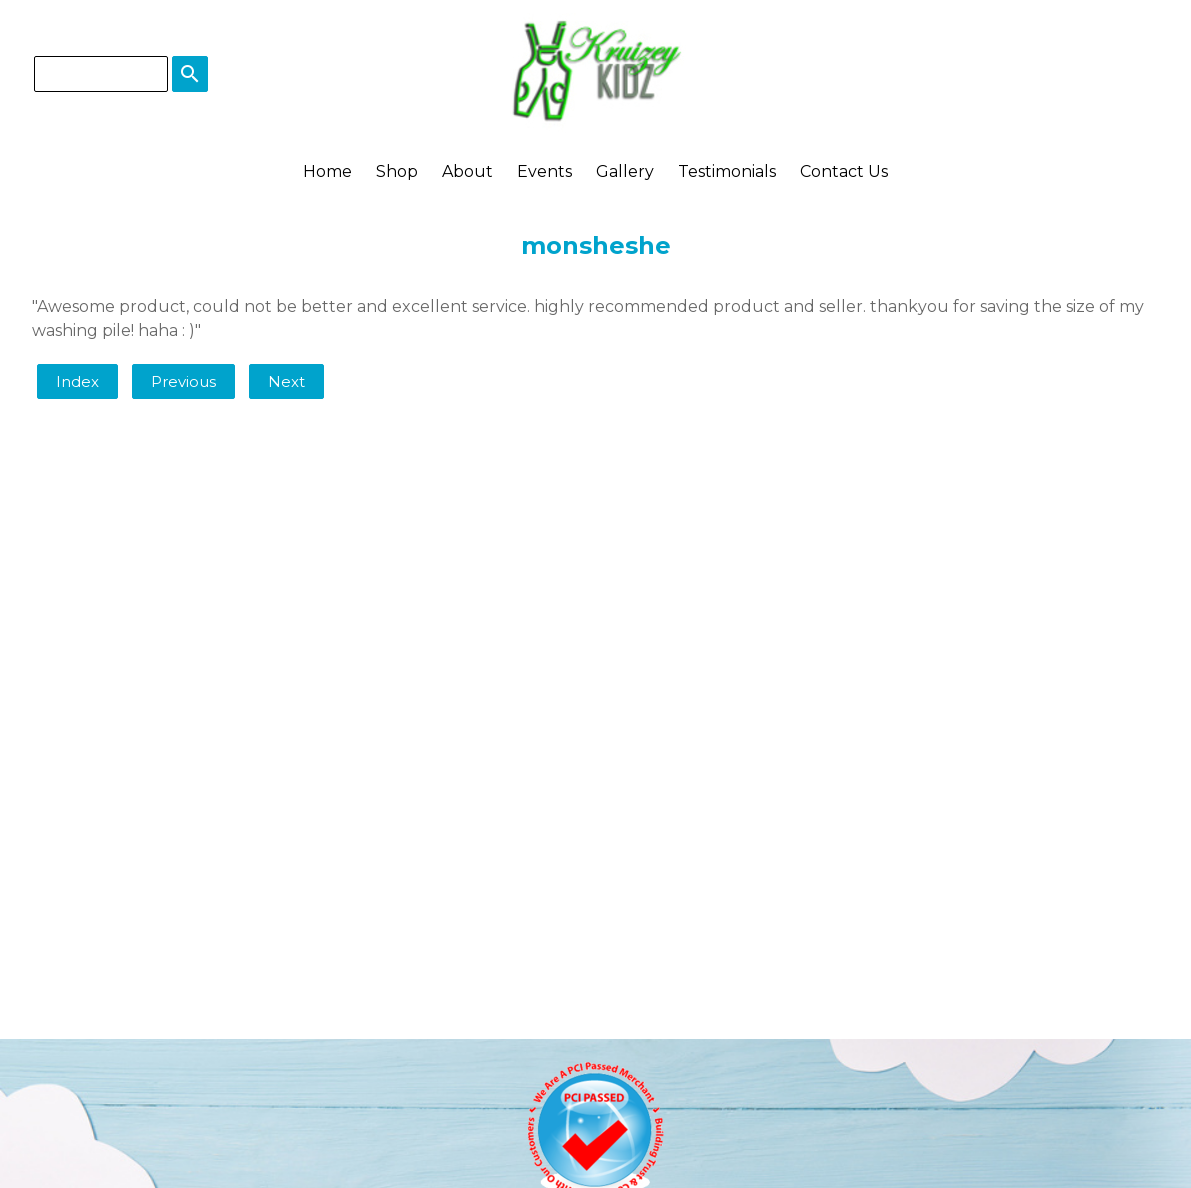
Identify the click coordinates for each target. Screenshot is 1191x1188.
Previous (183, 382)
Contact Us (844, 171)
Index (77, 382)
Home (327, 171)
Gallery (625, 171)
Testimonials (727, 171)
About (467, 171)
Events (544, 171)
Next (286, 382)
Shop (397, 171)
